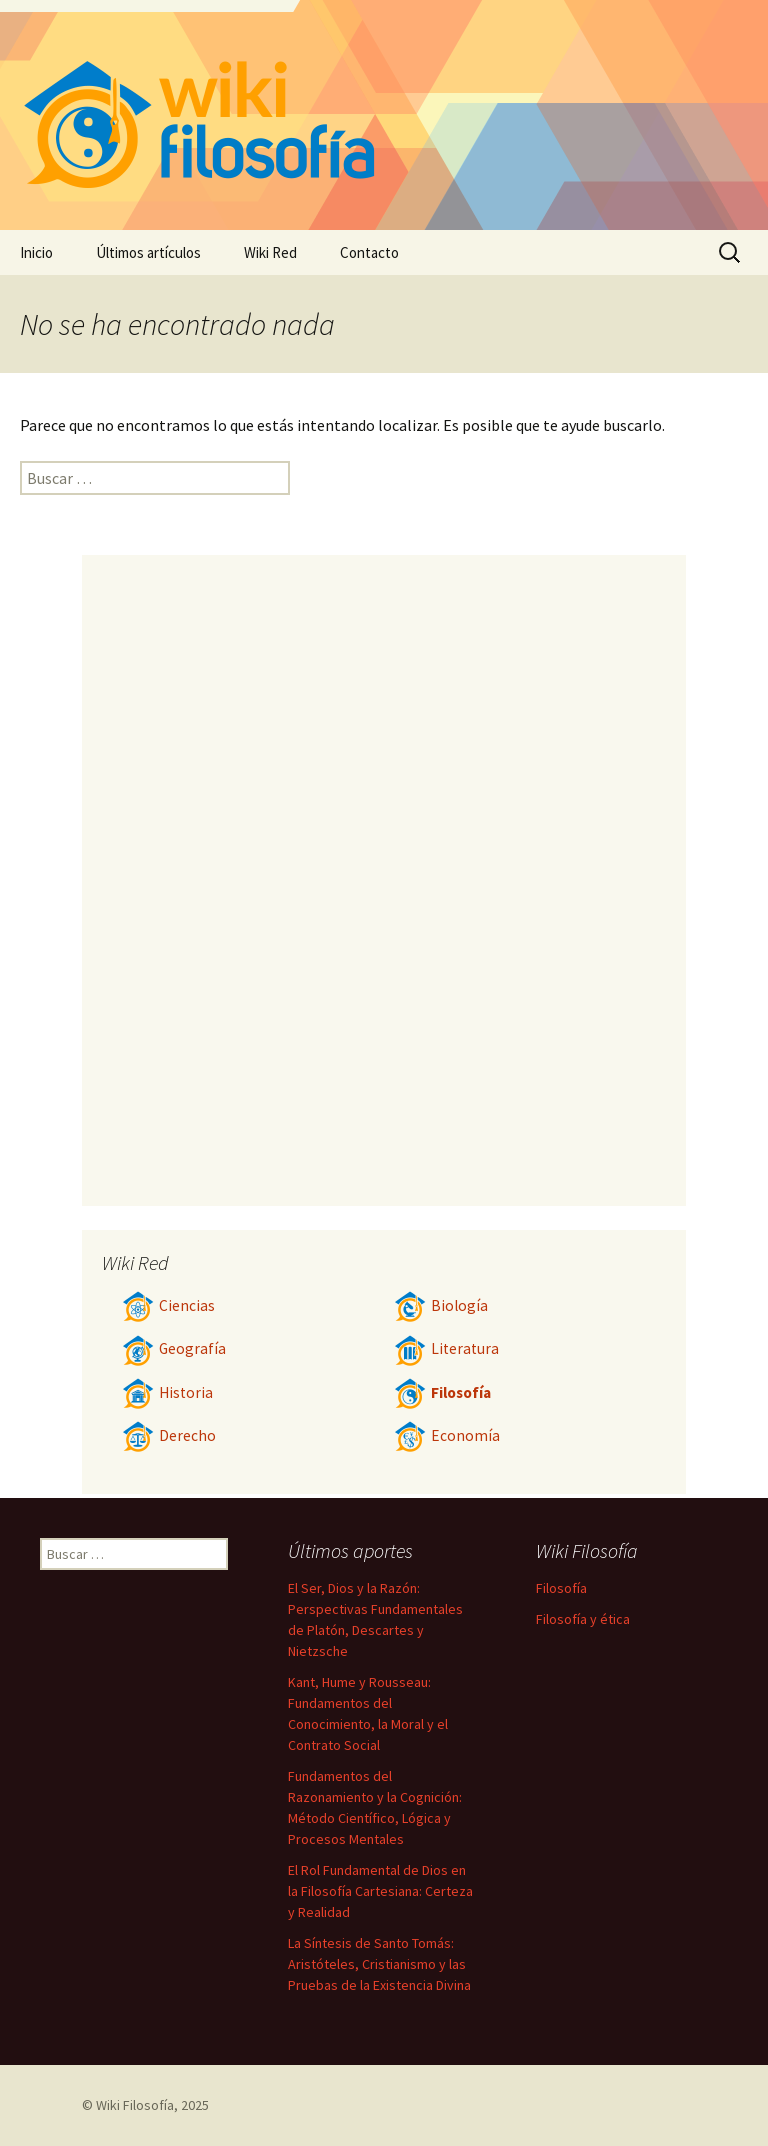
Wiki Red (270, 252)
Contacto (369, 252)
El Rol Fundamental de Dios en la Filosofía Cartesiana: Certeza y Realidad (380, 1891)
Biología (441, 1305)
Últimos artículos (148, 252)
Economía (447, 1435)
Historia (167, 1392)
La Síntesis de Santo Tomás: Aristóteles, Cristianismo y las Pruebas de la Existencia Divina (379, 1964)
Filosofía (442, 1392)
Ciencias (168, 1305)
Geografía (174, 1348)
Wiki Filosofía (135, 2105)
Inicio (36, 252)
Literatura (446, 1348)
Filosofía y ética (583, 1619)
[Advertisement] (384, 880)
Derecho (169, 1435)
